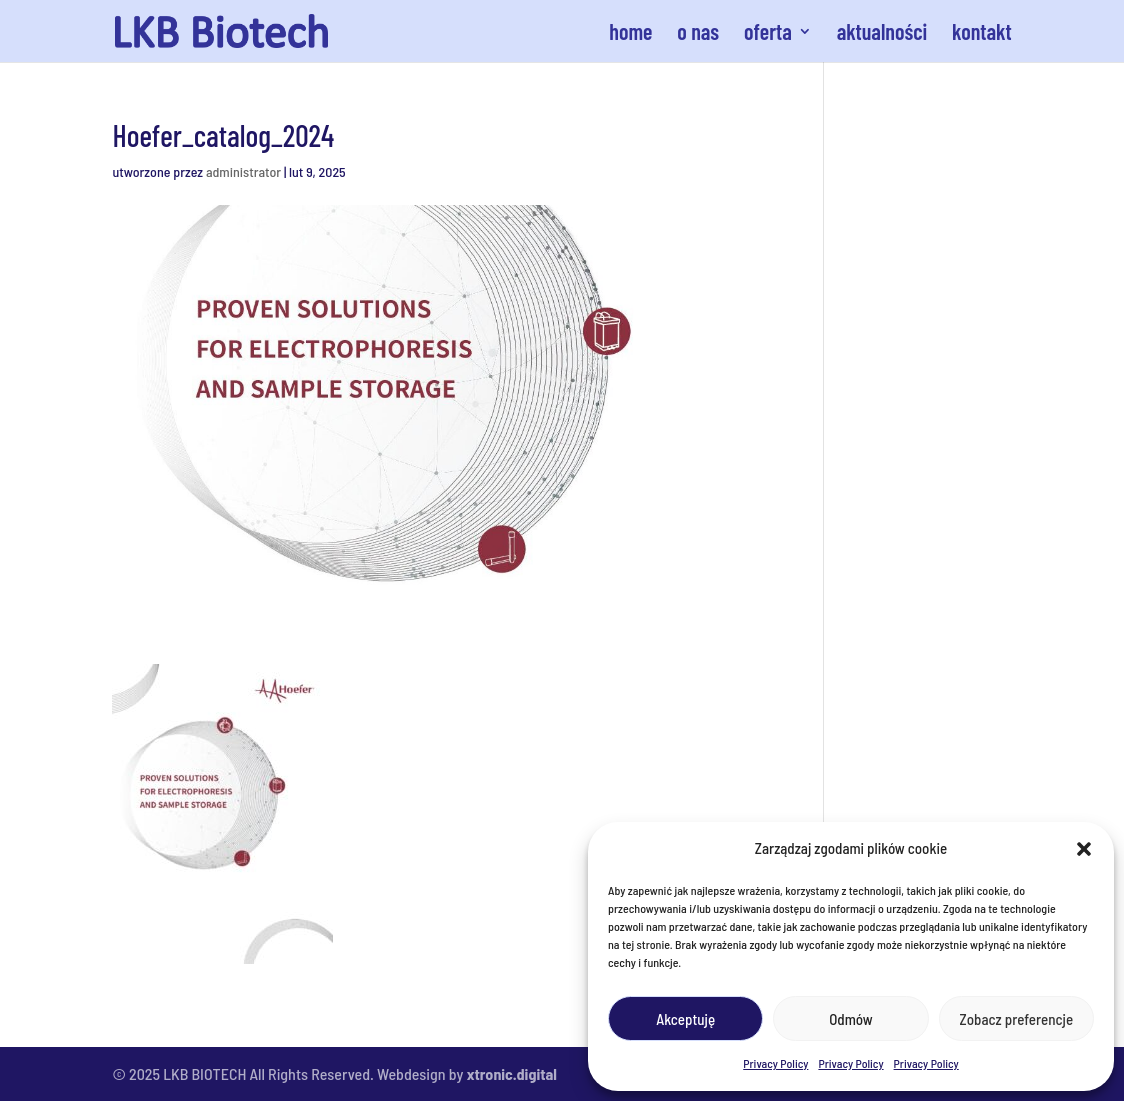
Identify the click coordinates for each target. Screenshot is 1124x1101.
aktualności (882, 34)
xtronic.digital (512, 1073)
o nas (698, 34)
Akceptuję (685, 1019)
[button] (1084, 849)
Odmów (850, 1019)
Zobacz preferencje (1017, 1019)
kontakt (982, 34)
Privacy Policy (775, 1063)
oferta (768, 34)
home (630, 34)
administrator (243, 171)
